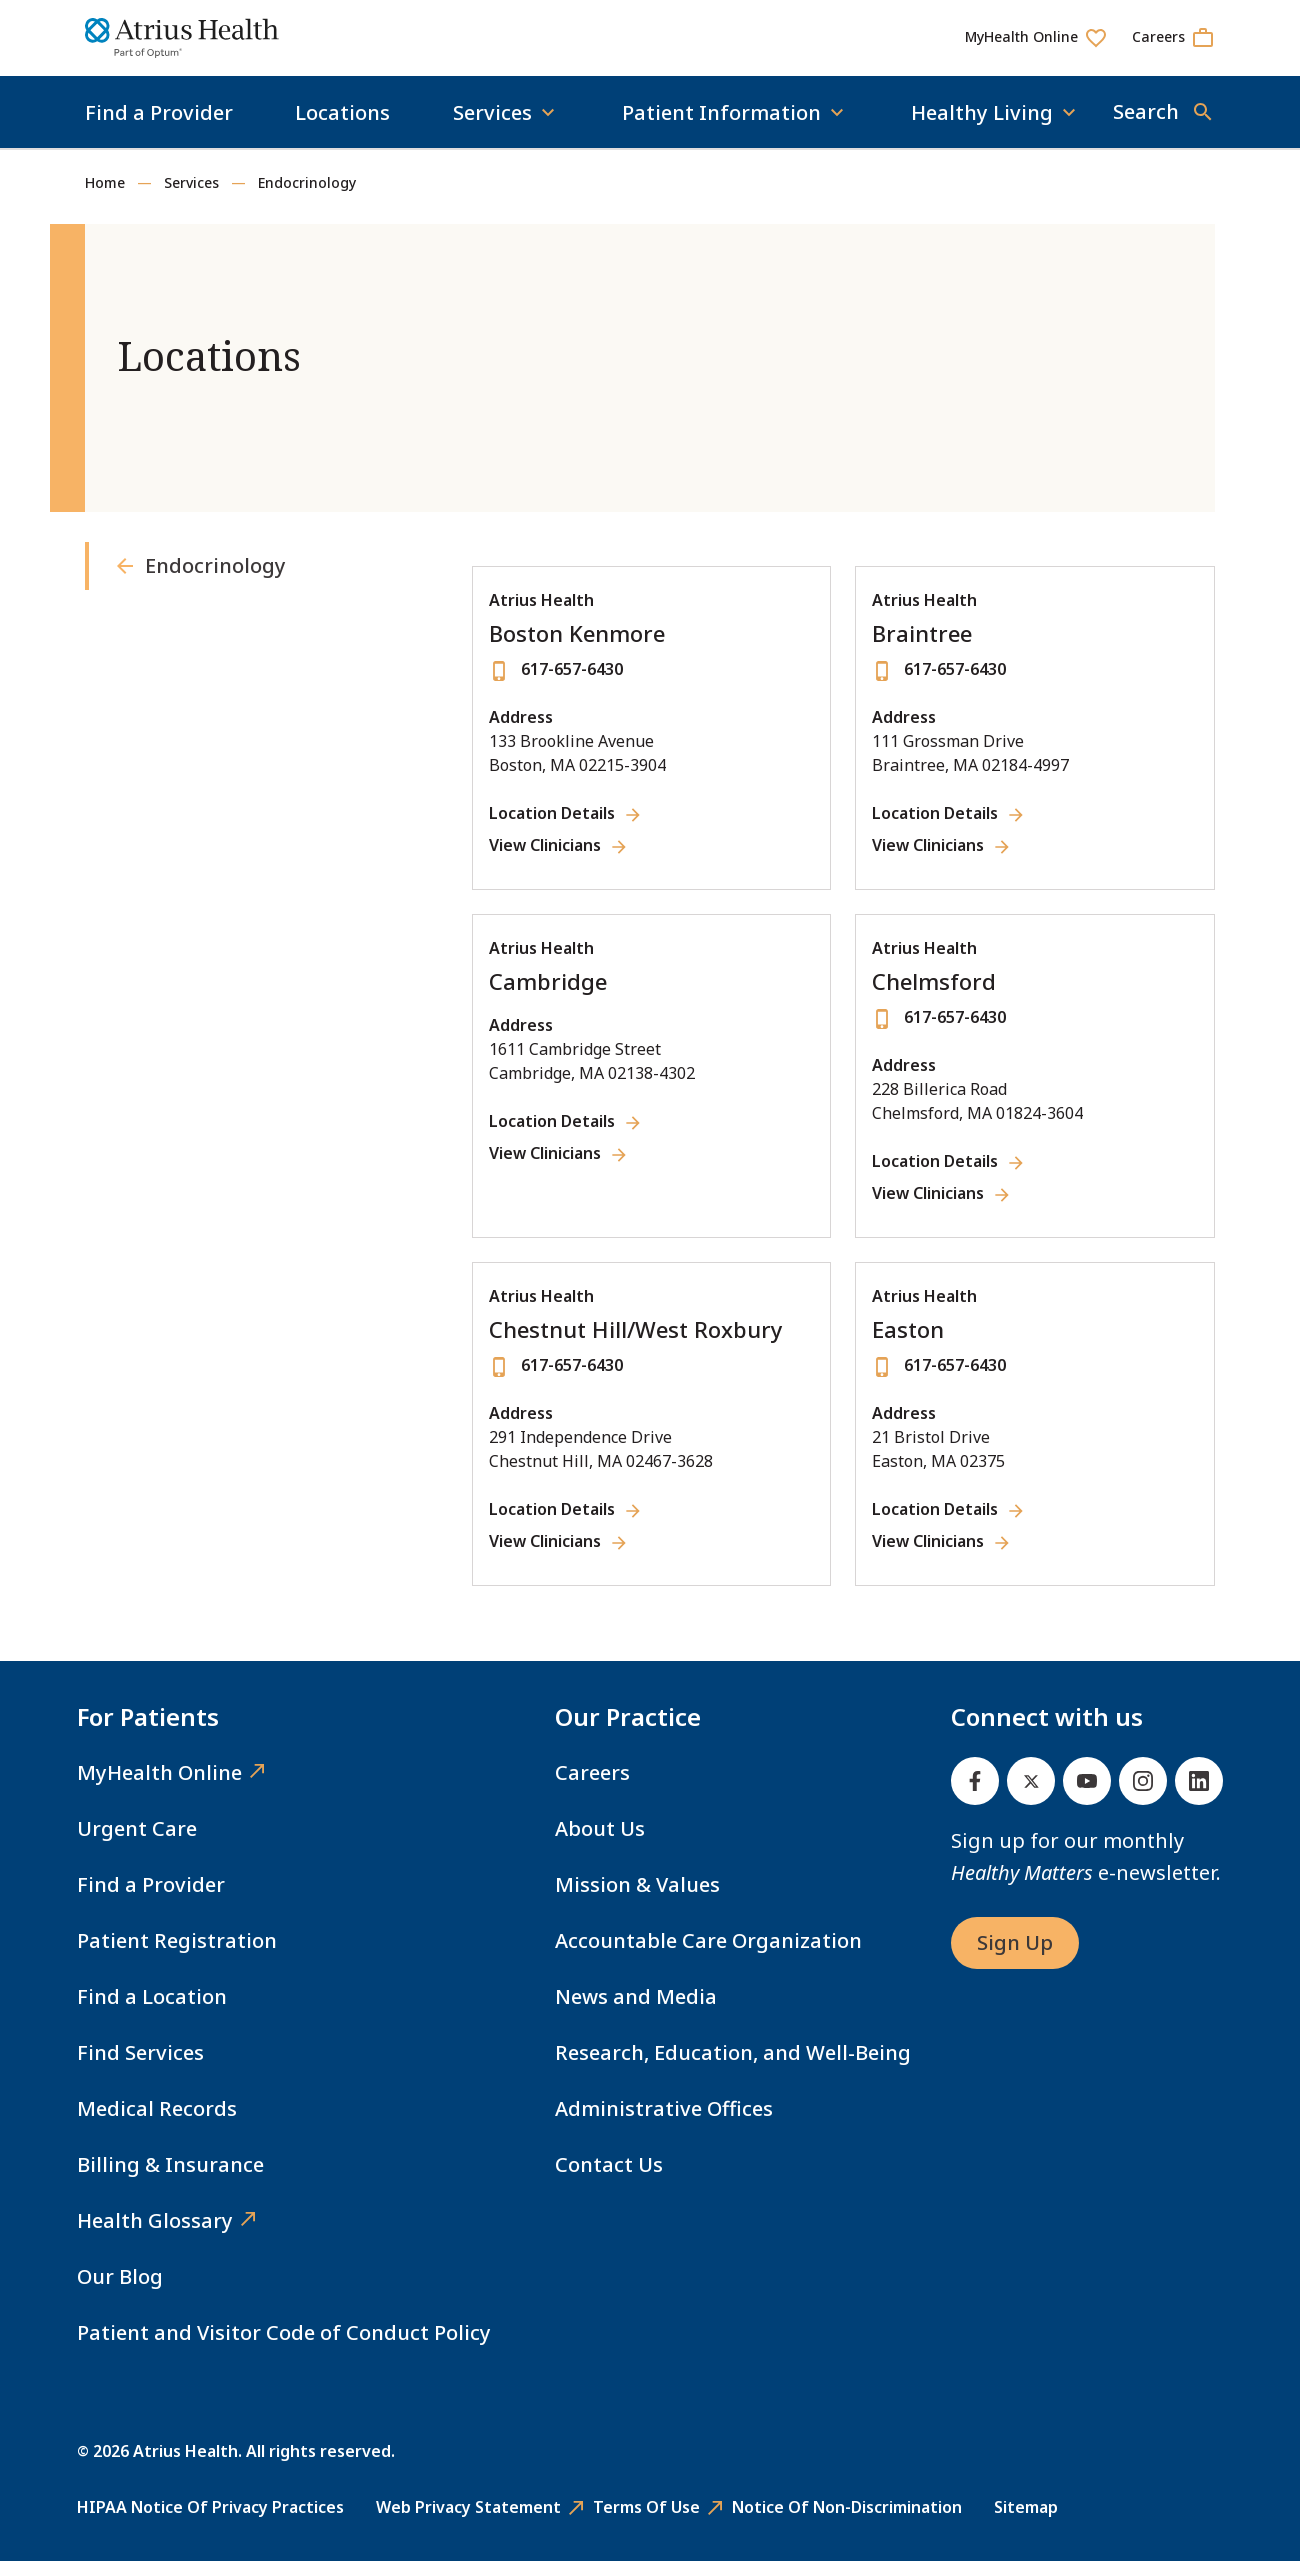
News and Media (636, 1996)
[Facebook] (975, 1781)
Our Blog (120, 2276)
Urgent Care (137, 1828)
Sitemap (1026, 2507)
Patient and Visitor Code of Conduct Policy (284, 2332)
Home (105, 182)
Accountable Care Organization (708, 1940)
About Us (600, 1828)
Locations (342, 112)
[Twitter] (1031, 1781)
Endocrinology (307, 182)
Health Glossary (155, 2220)
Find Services (140, 2052)
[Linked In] (1199, 1781)
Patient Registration (177, 1940)
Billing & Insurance (170, 2164)
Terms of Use (646, 2507)
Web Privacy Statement (468, 2507)
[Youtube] (1087, 1781)
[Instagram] (1143, 1781)
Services (191, 182)
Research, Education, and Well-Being (733, 2052)
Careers (592, 1772)
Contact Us (609, 2164)
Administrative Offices (664, 2108)
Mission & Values (637, 1884)
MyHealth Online (159, 1772)
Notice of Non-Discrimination (847, 2507)
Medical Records (157, 2108)
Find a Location (152, 1996)
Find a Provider (159, 112)
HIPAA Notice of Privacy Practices (210, 2507)
